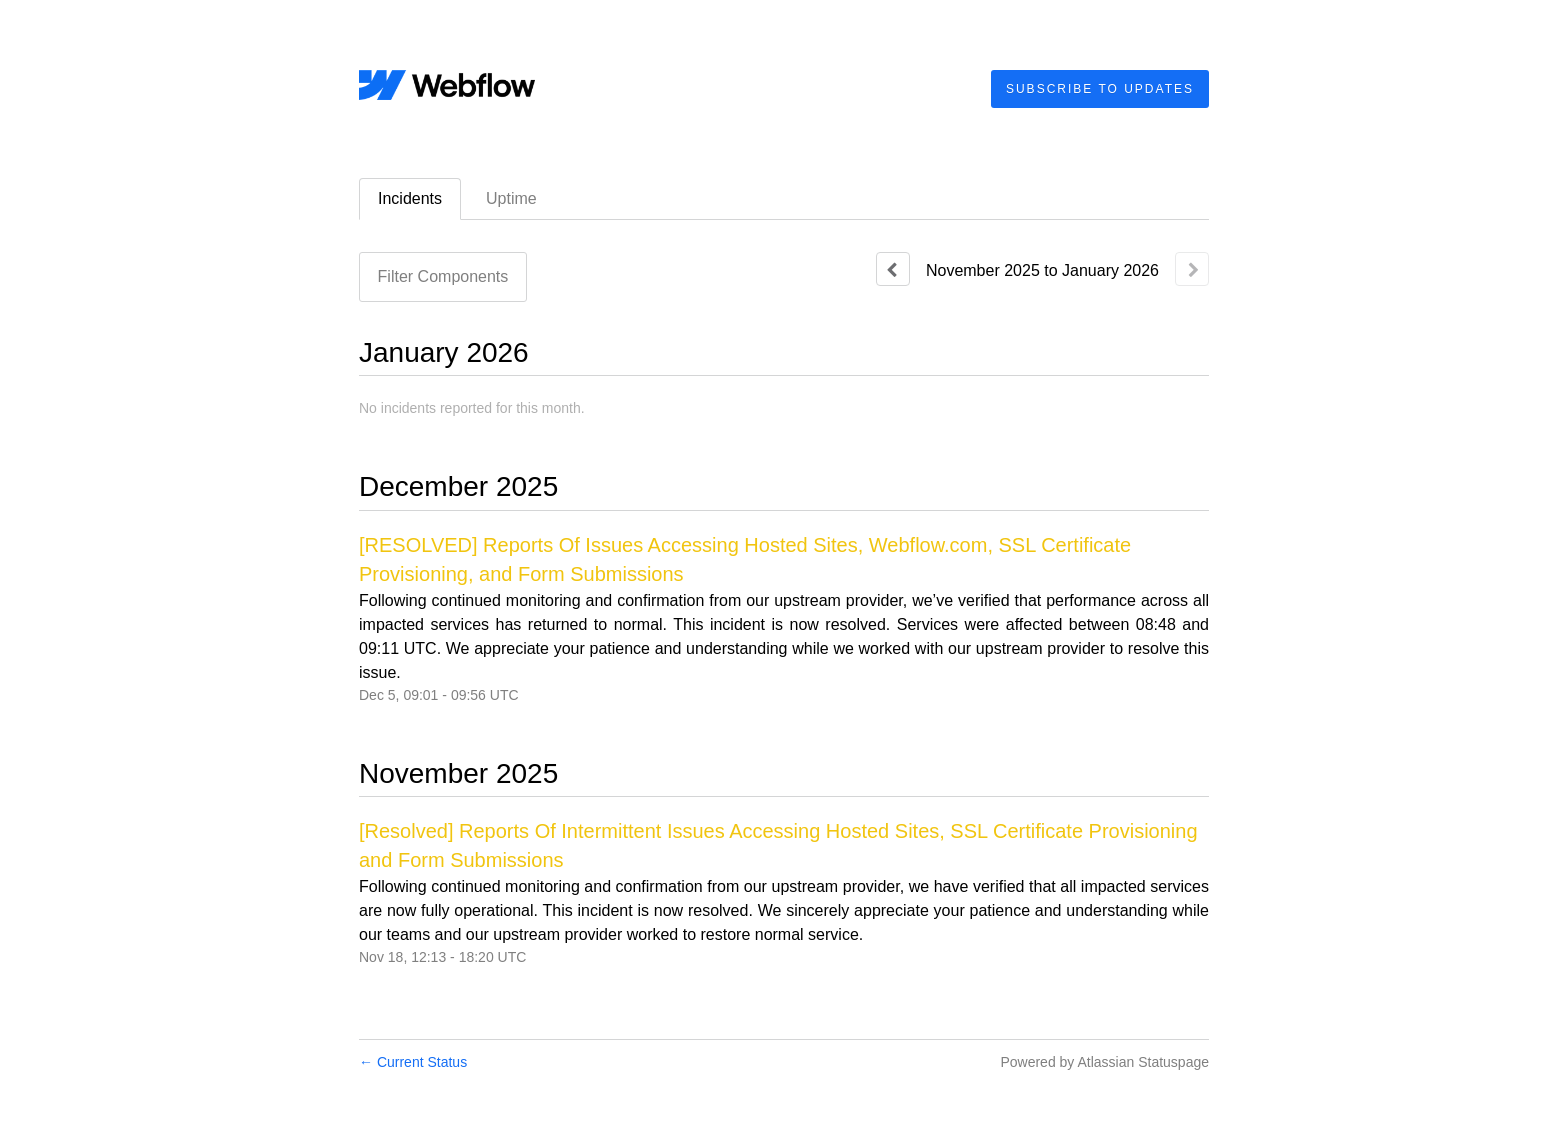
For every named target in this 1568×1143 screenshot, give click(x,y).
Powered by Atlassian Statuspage (1104, 1062)
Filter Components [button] (443, 276)
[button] (1100, 89)
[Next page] (1192, 269)
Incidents (410, 198)
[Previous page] (893, 269)
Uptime (511, 198)
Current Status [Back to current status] (413, 1062)
